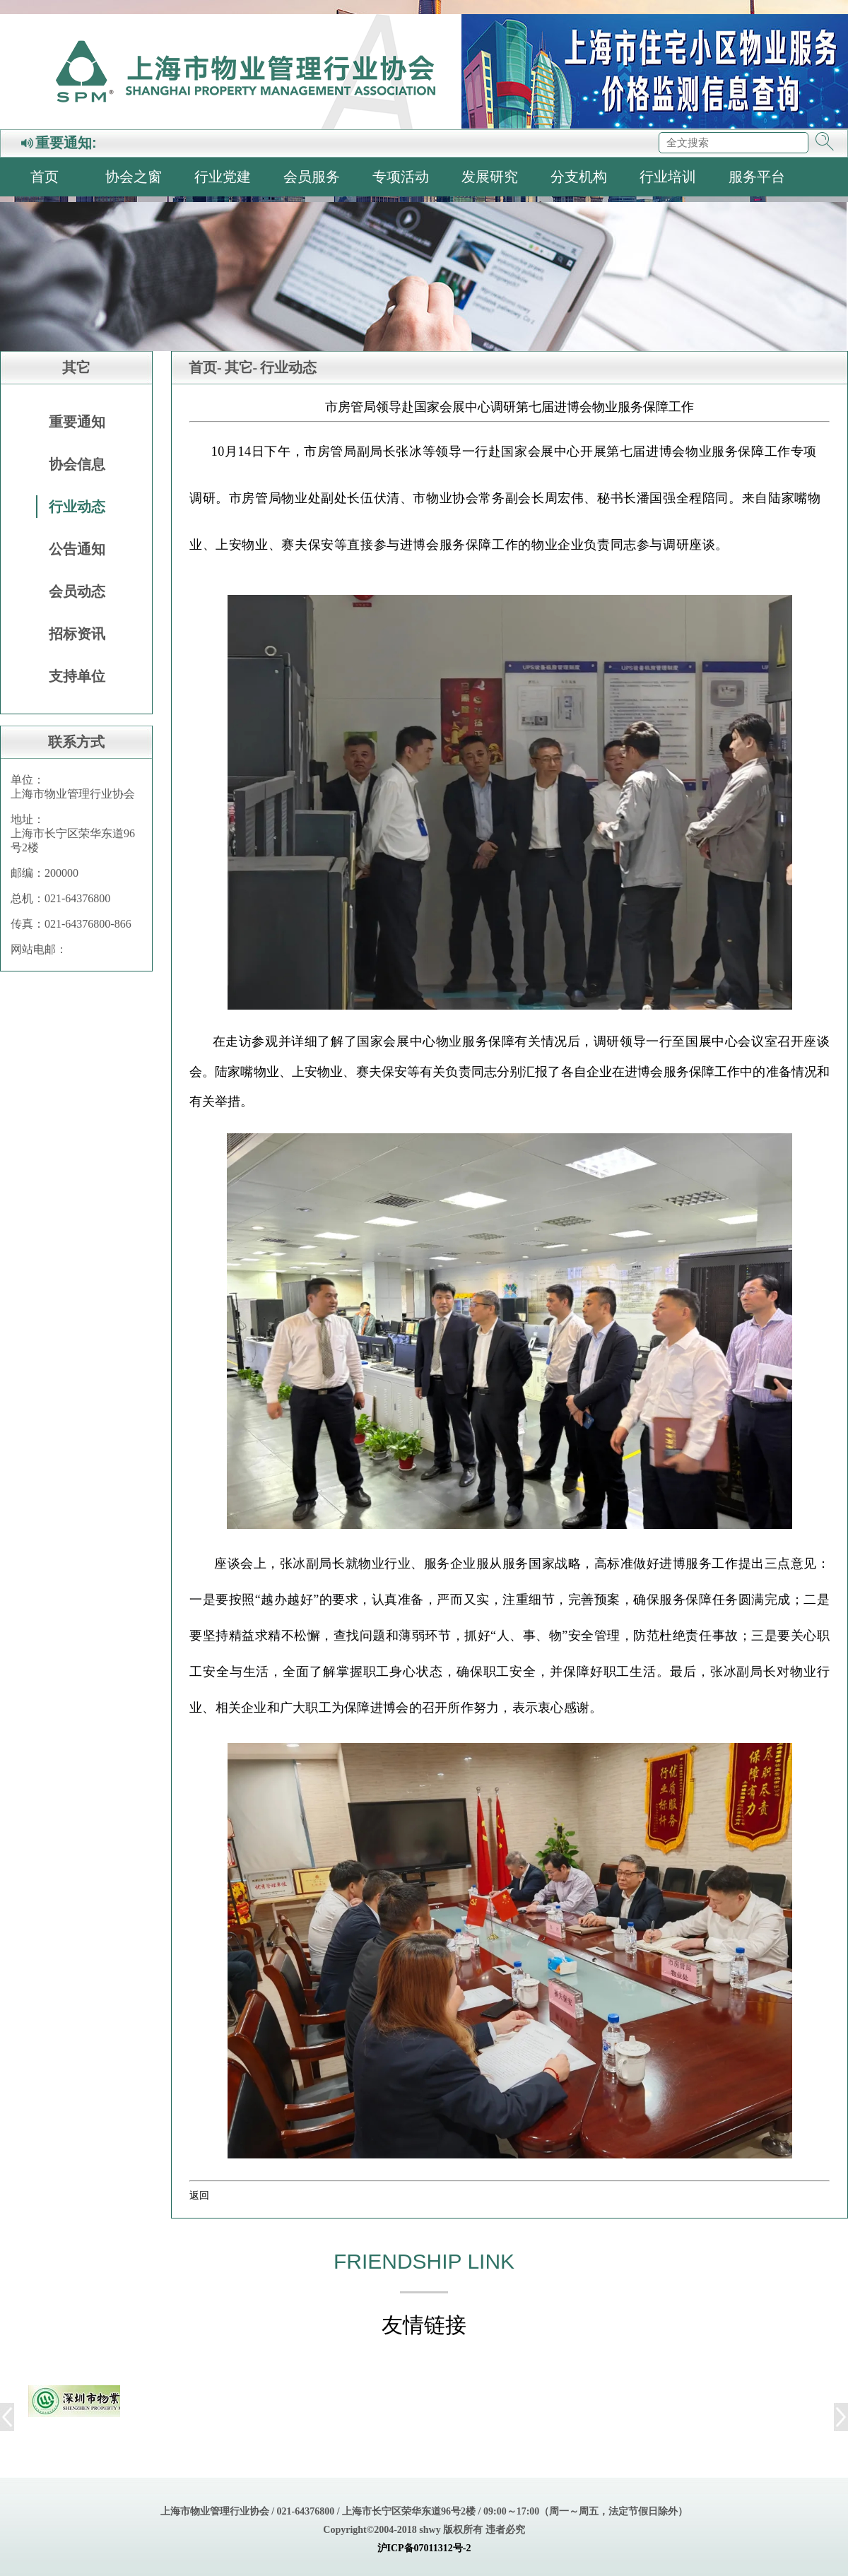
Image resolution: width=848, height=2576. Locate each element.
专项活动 (400, 176)
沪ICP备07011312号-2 (424, 2548)
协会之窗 (133, 176)
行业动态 (77, 506)
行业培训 (668, 176)
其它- (241, 367)
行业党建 (222, 176)
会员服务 (311, 176)
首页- (205, 367)
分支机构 (578, 176)
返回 (199, 2195)
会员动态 (77, 591)
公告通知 (77, 549)
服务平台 (757, 176)
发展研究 (489, 176)
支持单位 (77, 676)
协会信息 (77, 464)
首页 (44, 176)
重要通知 (77, 422)
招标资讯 (77, 634)
